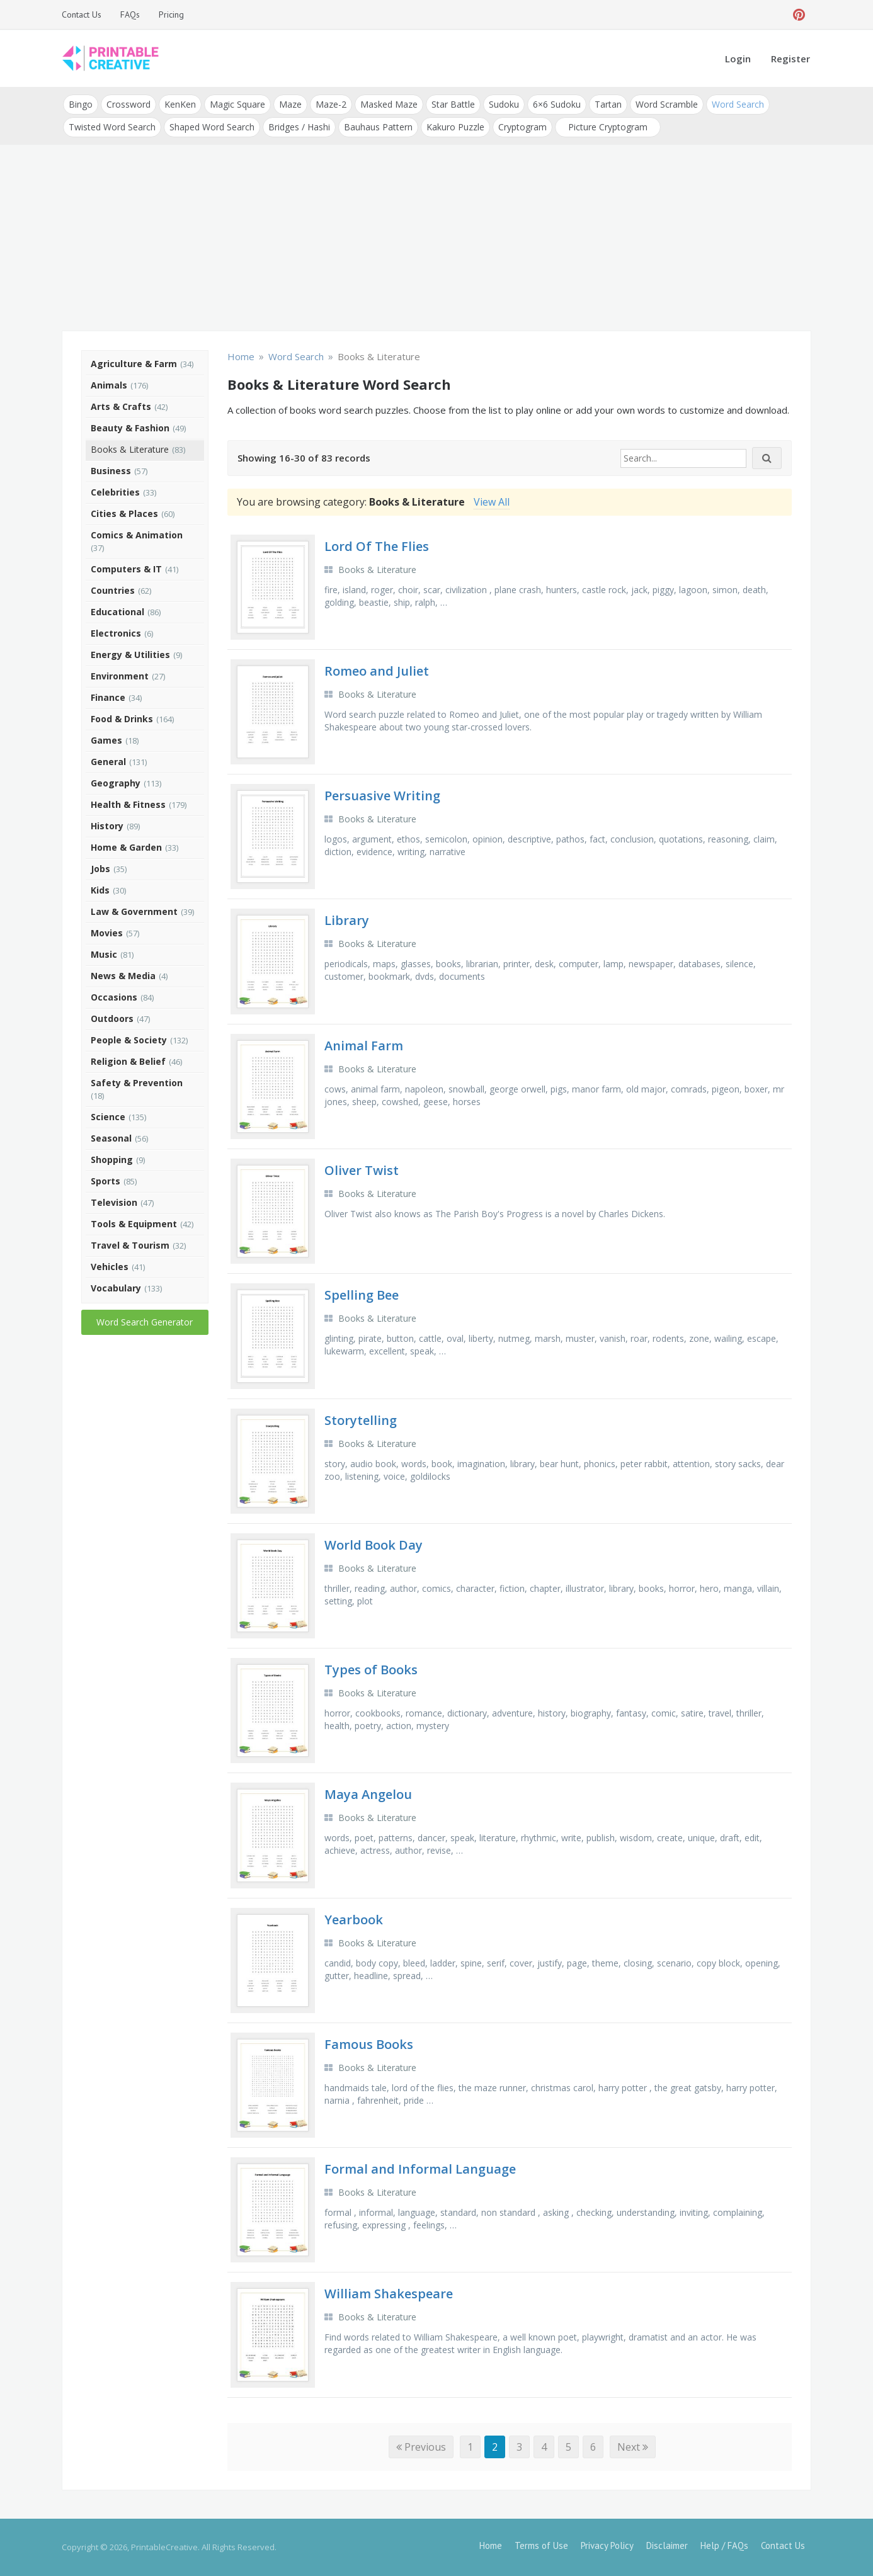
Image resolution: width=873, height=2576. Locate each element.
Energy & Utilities (130, 655)
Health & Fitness (128, 804)
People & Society (129, 1040)
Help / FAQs (724, 2545)
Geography (115, 783)
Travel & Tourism (130, 1245)
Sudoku (504, 104)
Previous (421, 2447)
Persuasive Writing (382, 795)
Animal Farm (363, 1045)
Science (108, 1117)
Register (790, 58)
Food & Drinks (122, 719)
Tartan (608, 104)
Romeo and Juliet (376, 670)
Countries (113, 590)
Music (104, 954)
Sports (105, 1181)
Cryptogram (522, 127)
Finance (108, 697)
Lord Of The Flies (376, 546)
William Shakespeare (388, 2293)
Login (738, 58)
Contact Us (81, 14)
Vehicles (109, 1267)
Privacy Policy (607, 2545)
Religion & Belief (128, 1061)
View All (492, 502)
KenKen (180, 104)
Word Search (738, 104)
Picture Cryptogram (608, 127)
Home (490, 2545)
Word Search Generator (144, 1322)
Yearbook (353, 1919)
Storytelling (360, 1420)
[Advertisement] (436, 239)
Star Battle (453, 104)
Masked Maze (389, 104)
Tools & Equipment (134, 1224)
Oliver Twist (361, 1170)
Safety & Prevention (137, 1083)
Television (114, 1202)
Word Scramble (667, 104)
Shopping (112, 1160)
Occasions (114, 997)
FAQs (130, 14)
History (107, 826)
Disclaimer (667, 2545)
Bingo (81, 104)
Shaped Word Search (211, 127)
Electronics (116, 633)
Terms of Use (541, 2545)
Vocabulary (116, 1288)
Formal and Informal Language (420, 2168)
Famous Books (368, 2044)
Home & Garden (126, 847)
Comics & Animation (137, 535)
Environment (120, 676)
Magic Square (237, 104)
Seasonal (111, 1138)
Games (106, 740)
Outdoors (112, 1018)
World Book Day (373, 1544)
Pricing (171, 14)
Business (111, 471)
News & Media (123, 976)
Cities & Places (124, 513)
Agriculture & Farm (134, 364)
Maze (290, 104)
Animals (109, 385)
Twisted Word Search (112, 127)
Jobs (100, 869)
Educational (117, 612)
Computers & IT (126, 569)
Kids (100, 890)
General (108, 762)
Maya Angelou (368, 1794)
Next (632, 2447)
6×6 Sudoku (557, 104)
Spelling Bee (361, 1294)
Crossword (128, 104)
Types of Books (371, 1669)
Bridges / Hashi (299, 127)
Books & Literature (130, 449)
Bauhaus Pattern (378, 127)
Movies (107, 933)
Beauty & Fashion (130, 428)
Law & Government (134, 911)
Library (346, 920)
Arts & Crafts (121, 406)
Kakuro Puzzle (455, 127)
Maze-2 (331, 104)
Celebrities (115, 492)
